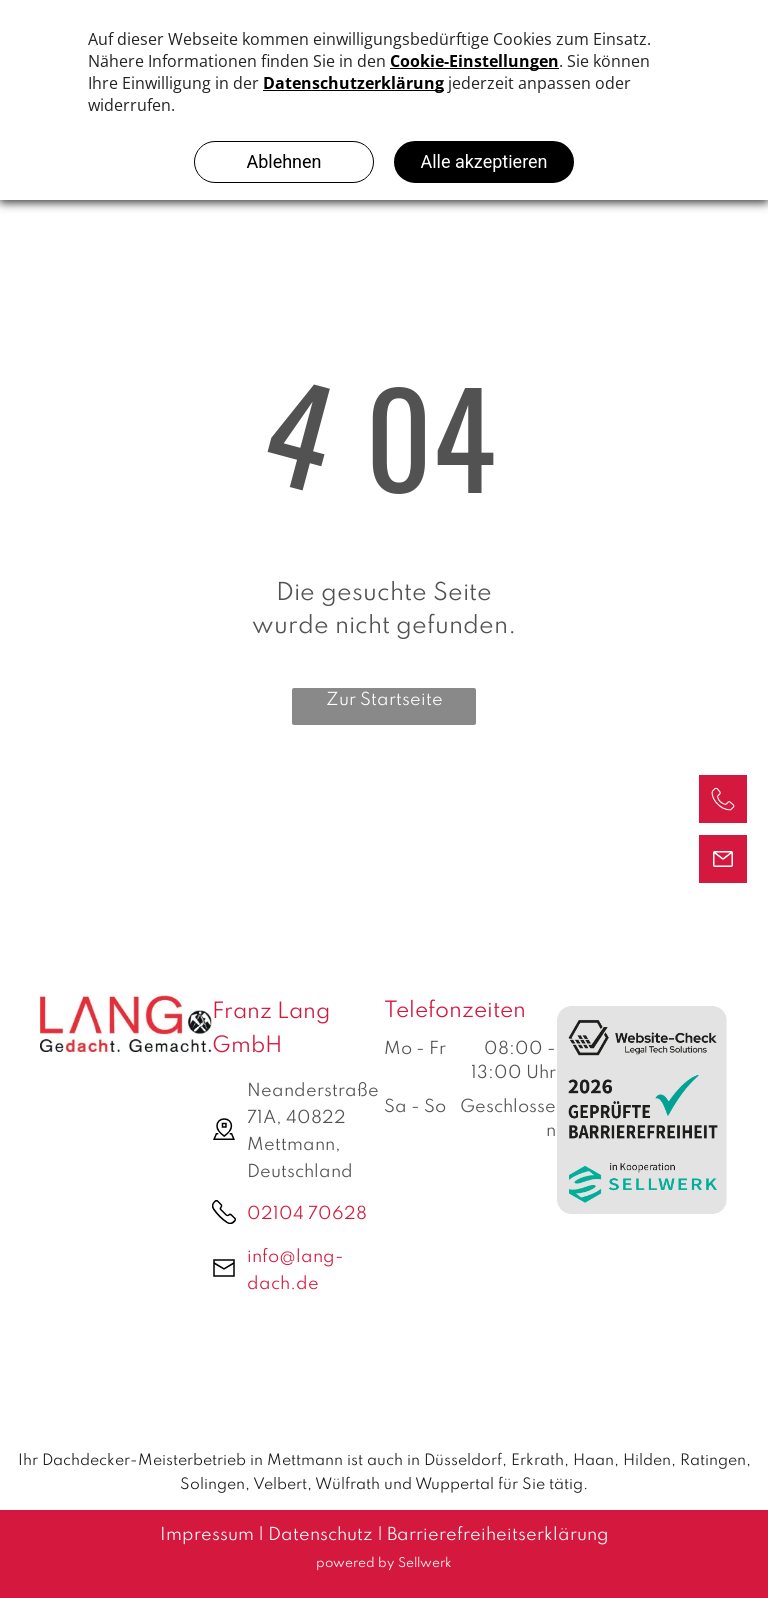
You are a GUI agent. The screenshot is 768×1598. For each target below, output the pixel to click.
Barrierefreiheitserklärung (498, 1535)
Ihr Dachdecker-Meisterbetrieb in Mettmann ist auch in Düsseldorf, (262, 1461)
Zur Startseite (384, 700)
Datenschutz (320, 1535)
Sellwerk (425, 1563)
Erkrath (537, 1461)
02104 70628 (307, 1214)
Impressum (207, 1535)
